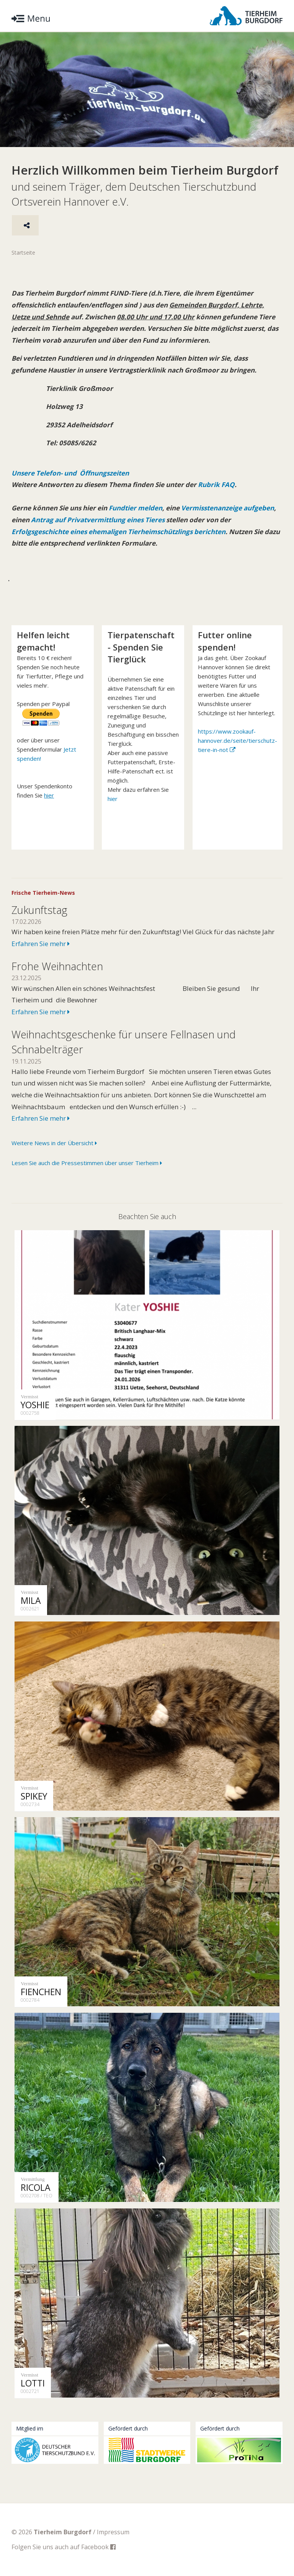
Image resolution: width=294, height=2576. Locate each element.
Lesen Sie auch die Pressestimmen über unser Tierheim (86, 1163)
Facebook (98, 2547)
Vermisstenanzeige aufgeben (227, 507)
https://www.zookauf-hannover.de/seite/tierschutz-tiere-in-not (237, 740)
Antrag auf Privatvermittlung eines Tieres (98, 519)
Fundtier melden (134, 507)
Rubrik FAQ (216, 484)
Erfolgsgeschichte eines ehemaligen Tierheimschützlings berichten (118, 531)
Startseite (23, 252)
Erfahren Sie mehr (40, 943)
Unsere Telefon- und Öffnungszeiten (70, 473)
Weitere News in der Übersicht (54, 1143)
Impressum (113, 2532)
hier (113, 799)
